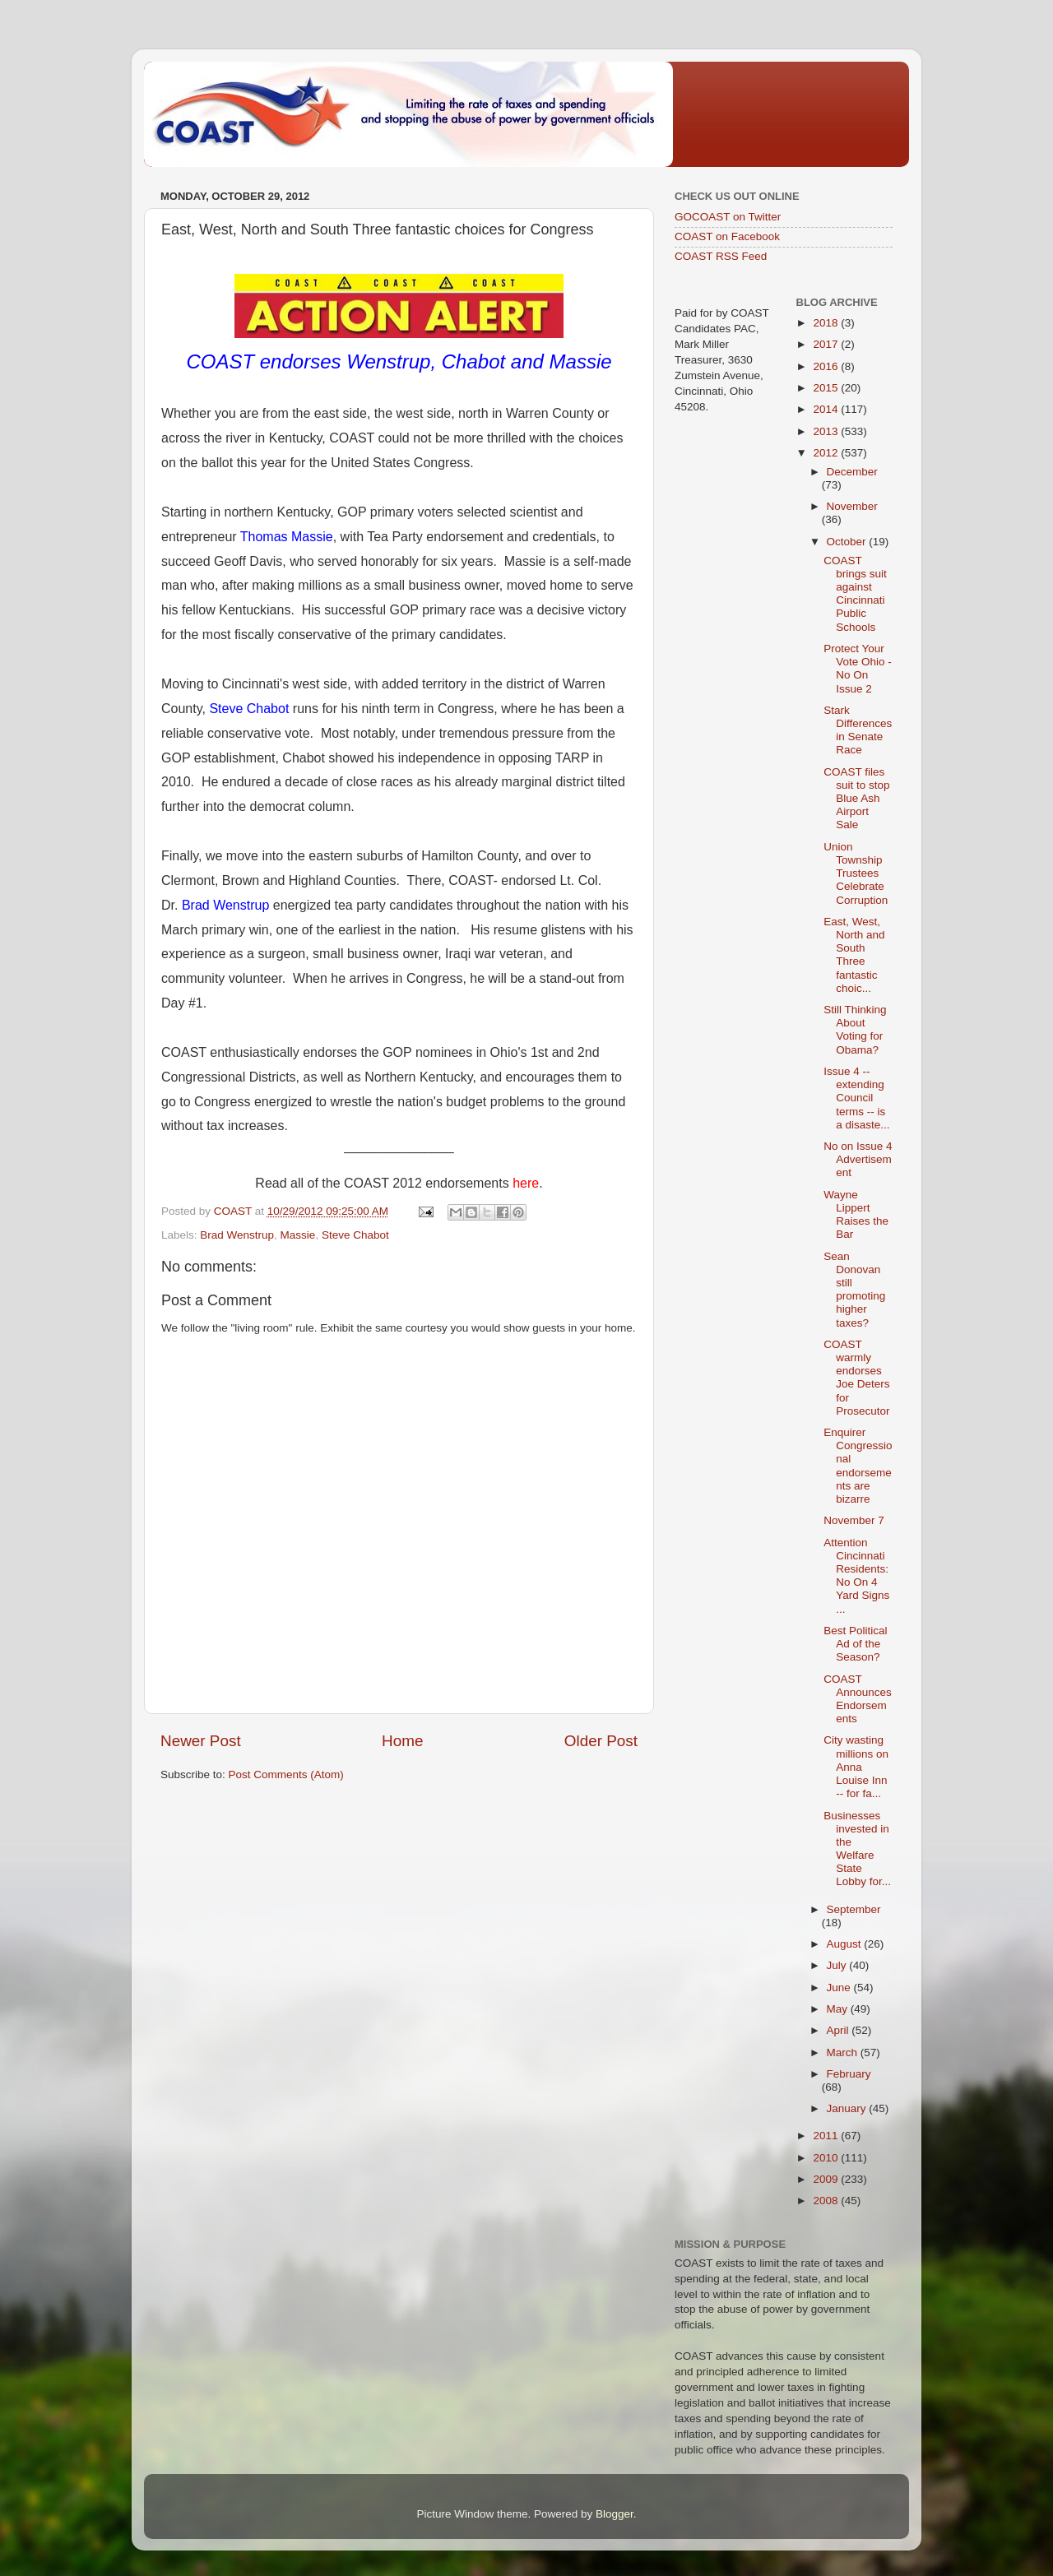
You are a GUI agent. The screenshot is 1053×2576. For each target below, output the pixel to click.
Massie (298, 1235)
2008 (827, 2200)
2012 (827, 453)
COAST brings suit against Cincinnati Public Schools (855, 593)
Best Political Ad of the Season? (855, 1643)
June (840, 1987)
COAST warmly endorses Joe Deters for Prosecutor (856, 1377)
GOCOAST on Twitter (728, 217)
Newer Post (200, 1740)
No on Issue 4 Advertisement (857, 1159)
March (843, 2052)
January (848, 2108)
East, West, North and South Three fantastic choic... (853, 954)
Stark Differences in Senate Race (857, 730)
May (839, 2009)
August (846, 1944)
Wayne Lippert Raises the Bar (855, 1214)
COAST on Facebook (727, 236)
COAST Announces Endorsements (857, 1699)
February (849, 2074)
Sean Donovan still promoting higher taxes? (854, 1289)
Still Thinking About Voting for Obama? (854, 1029)
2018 (827, 323)
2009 (827, 2179)
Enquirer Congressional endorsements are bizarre (857, 1465)
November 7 (853, 1520)
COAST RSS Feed (721, 256)
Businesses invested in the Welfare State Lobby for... (857, 1848)
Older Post (601, 1740)
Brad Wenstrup (225, 905)
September (854, 1909)
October (848, 541)
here (526, 1183)
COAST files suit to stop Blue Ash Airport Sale (856, 799)
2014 (827, 409)
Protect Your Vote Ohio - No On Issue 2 (857, 668)
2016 (827, 366)
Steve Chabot (249, 709)
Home (402, 1740)
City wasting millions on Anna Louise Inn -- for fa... (855, 1767)
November (852, 506)
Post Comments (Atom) (286, 1774)
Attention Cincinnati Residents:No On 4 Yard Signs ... (856, 1575)
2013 (827, 431)
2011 (827, 2135)
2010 (827, 2158)
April (839, 2030)
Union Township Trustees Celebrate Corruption (855, 873)
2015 (827, 388)
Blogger (614, 2514)
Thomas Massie (286, 537)
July (838, 1965)
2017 (827, 344)
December (852, 472)
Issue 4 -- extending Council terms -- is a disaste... (856, 1098)
